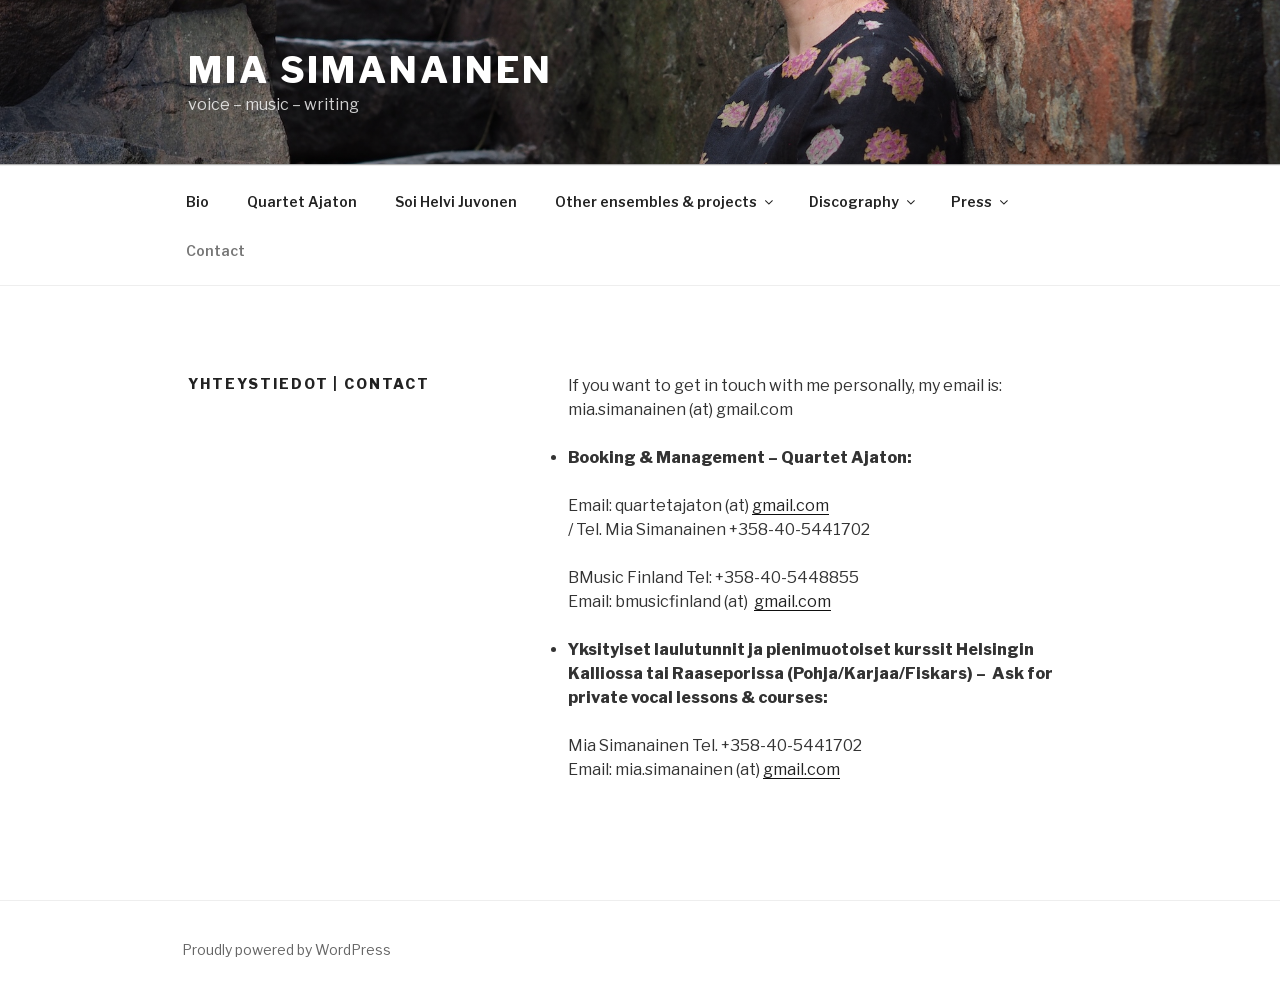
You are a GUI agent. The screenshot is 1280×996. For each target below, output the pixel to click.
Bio (197, 201)
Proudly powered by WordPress (286, 949)
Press (981, 201)
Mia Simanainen (370, 70)
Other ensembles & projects (665, 201)
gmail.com (790, 505)
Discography (863, 201)
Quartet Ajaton (302, 201)
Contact (215, 250)
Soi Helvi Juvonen (456, 201)
